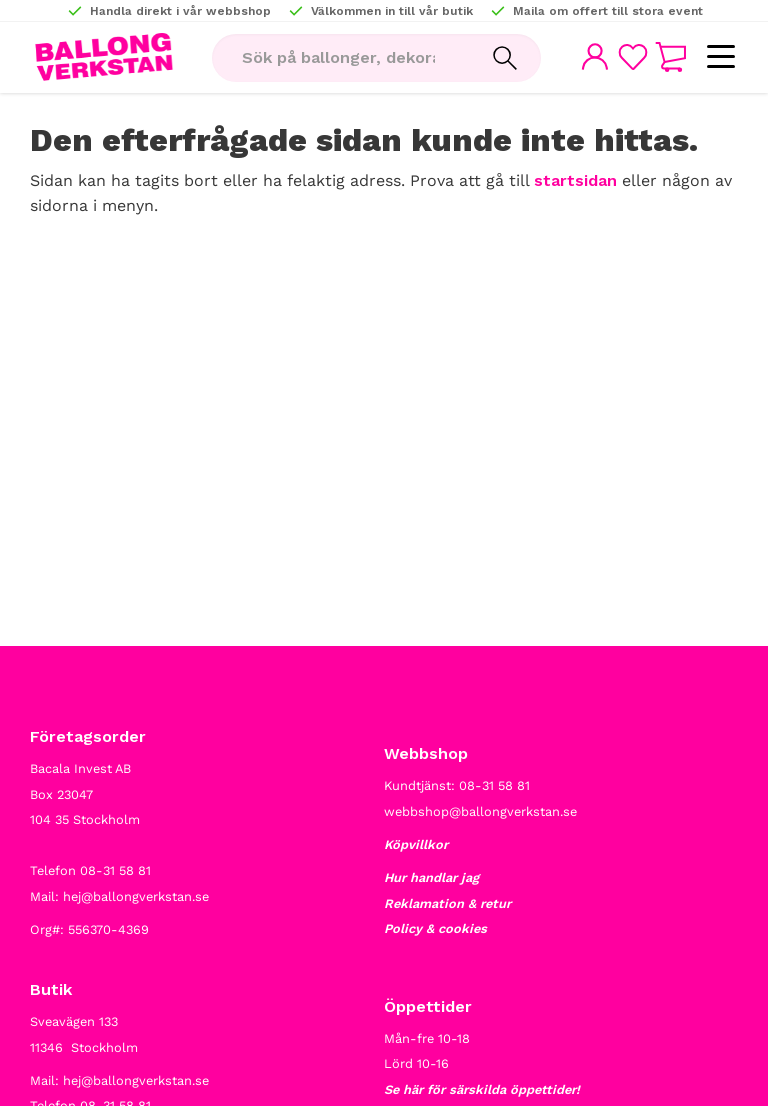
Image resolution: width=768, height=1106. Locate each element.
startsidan (575, 180)
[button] (720, 57)
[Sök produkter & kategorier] (340, 58)
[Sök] (505, 58)
